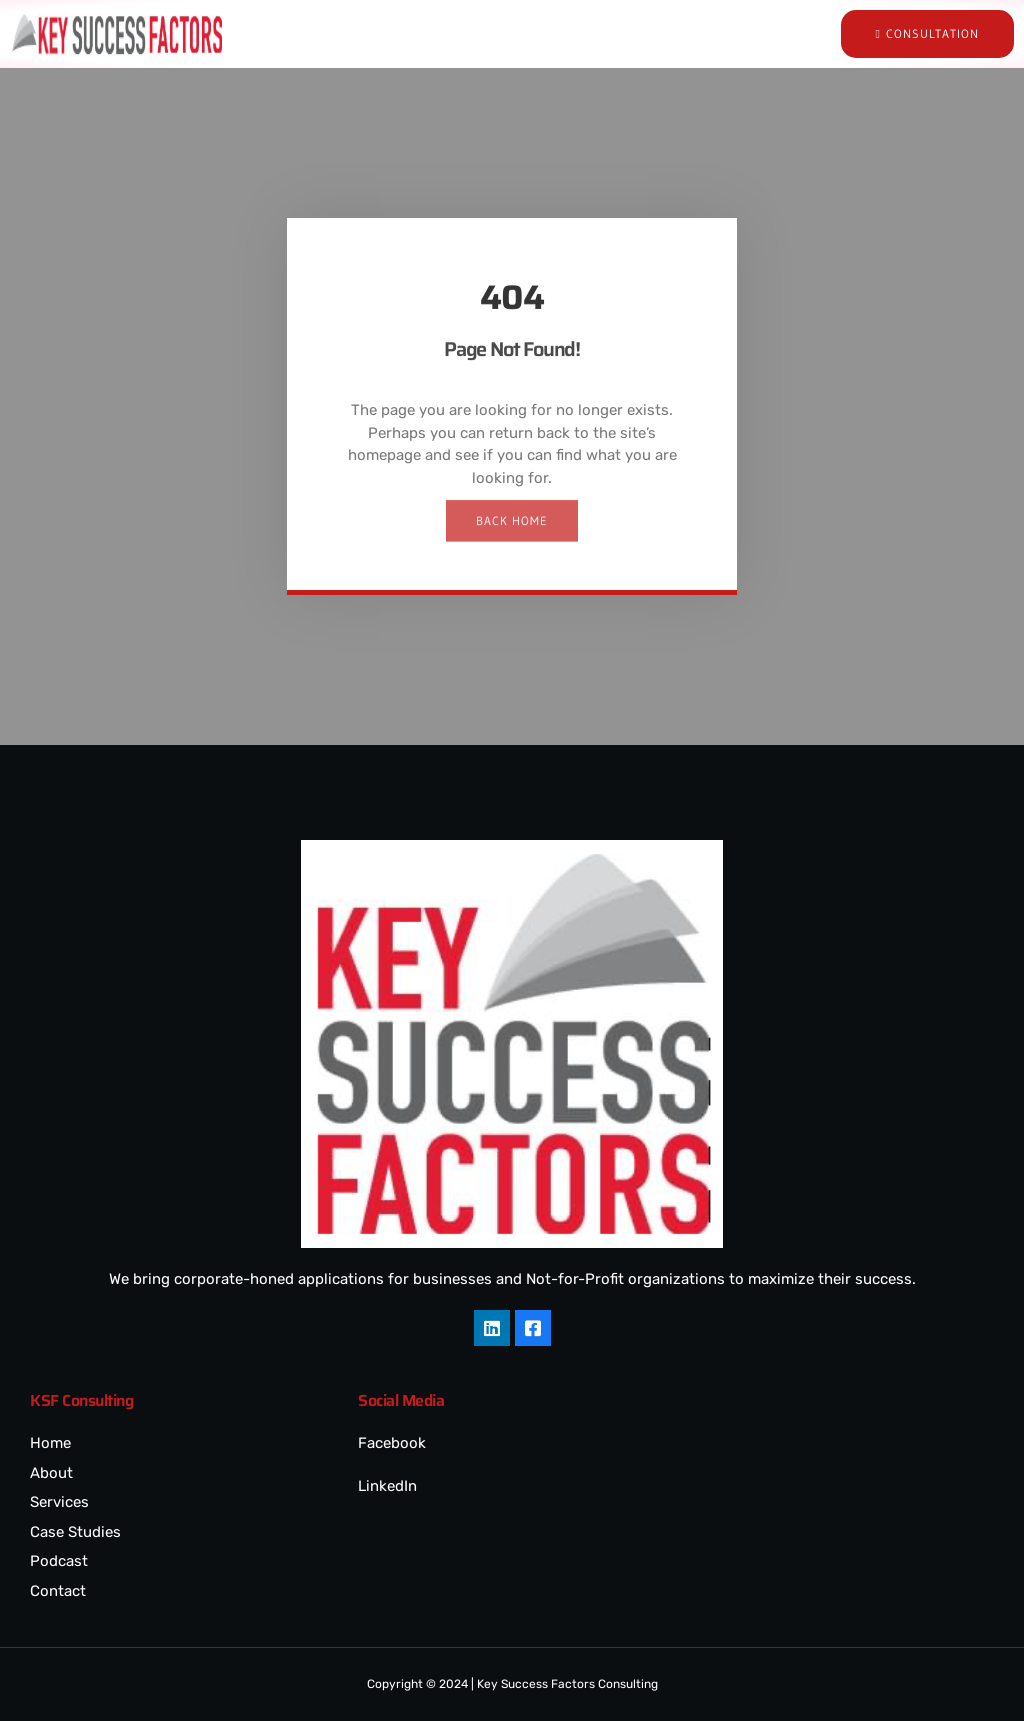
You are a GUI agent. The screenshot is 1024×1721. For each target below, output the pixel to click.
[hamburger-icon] (692, 34)
